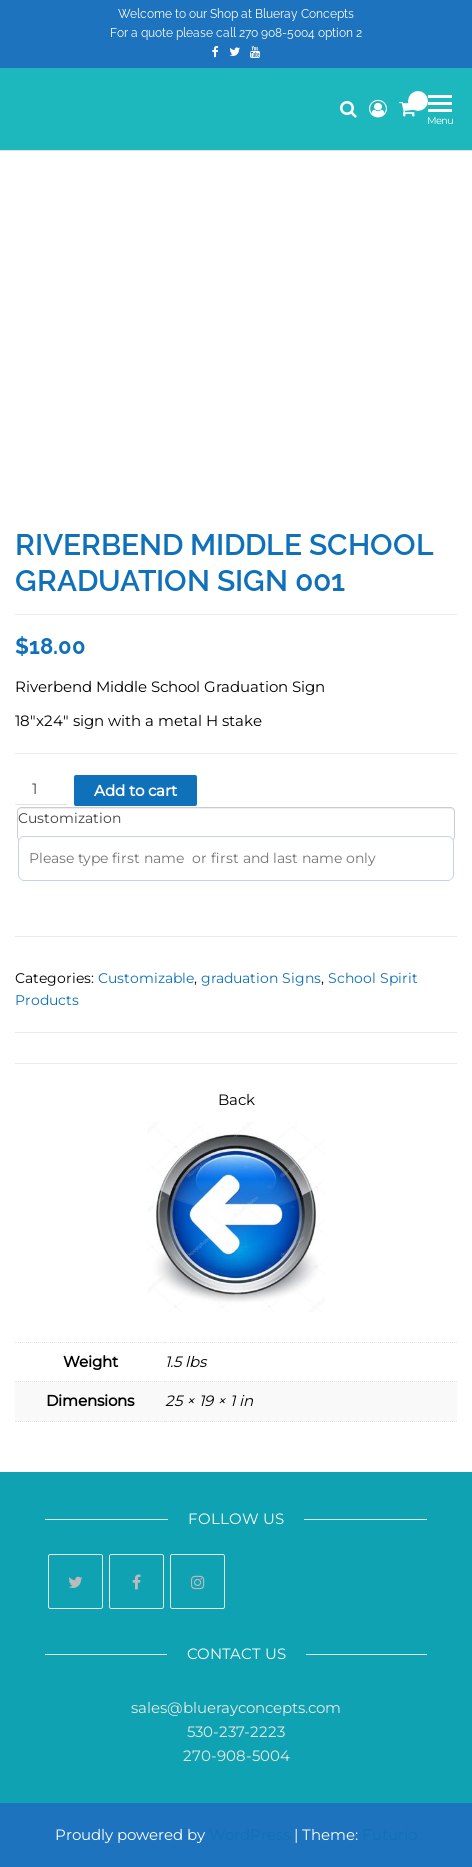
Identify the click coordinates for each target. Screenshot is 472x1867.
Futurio (389, 1834)
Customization (69, 818)
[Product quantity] (42, 789)
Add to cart (135, 790)
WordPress (249, 1834)
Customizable (146, 978)
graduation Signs (261, 978)
